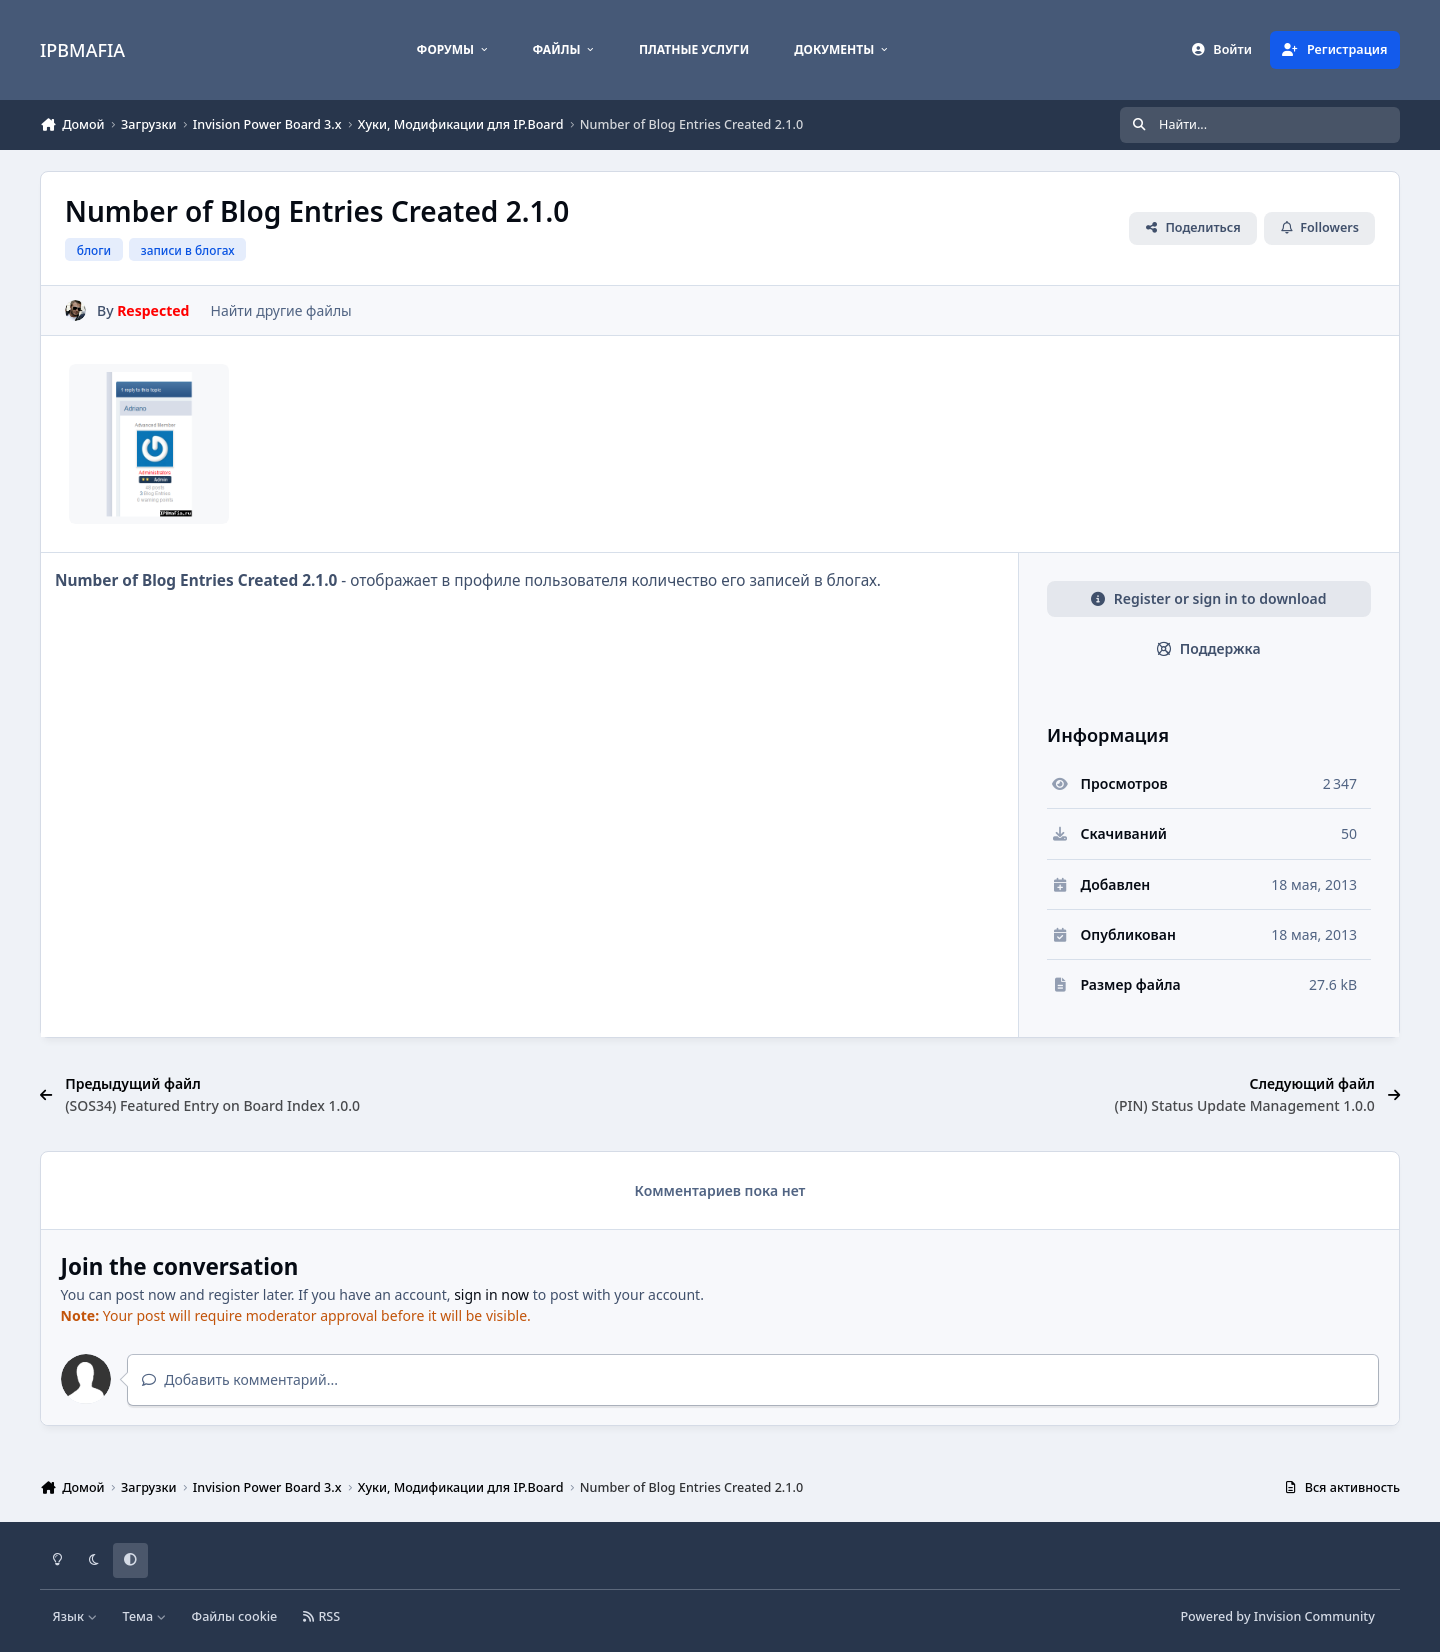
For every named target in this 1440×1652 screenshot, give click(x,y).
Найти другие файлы (280, 310)
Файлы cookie (235, 1616)
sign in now (491, 1294)
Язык (75, 1616)
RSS (322, 1616)
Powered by (1277, 1616)
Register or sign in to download (1208, 598)
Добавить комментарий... (240, 1379)
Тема (144, 1616)
